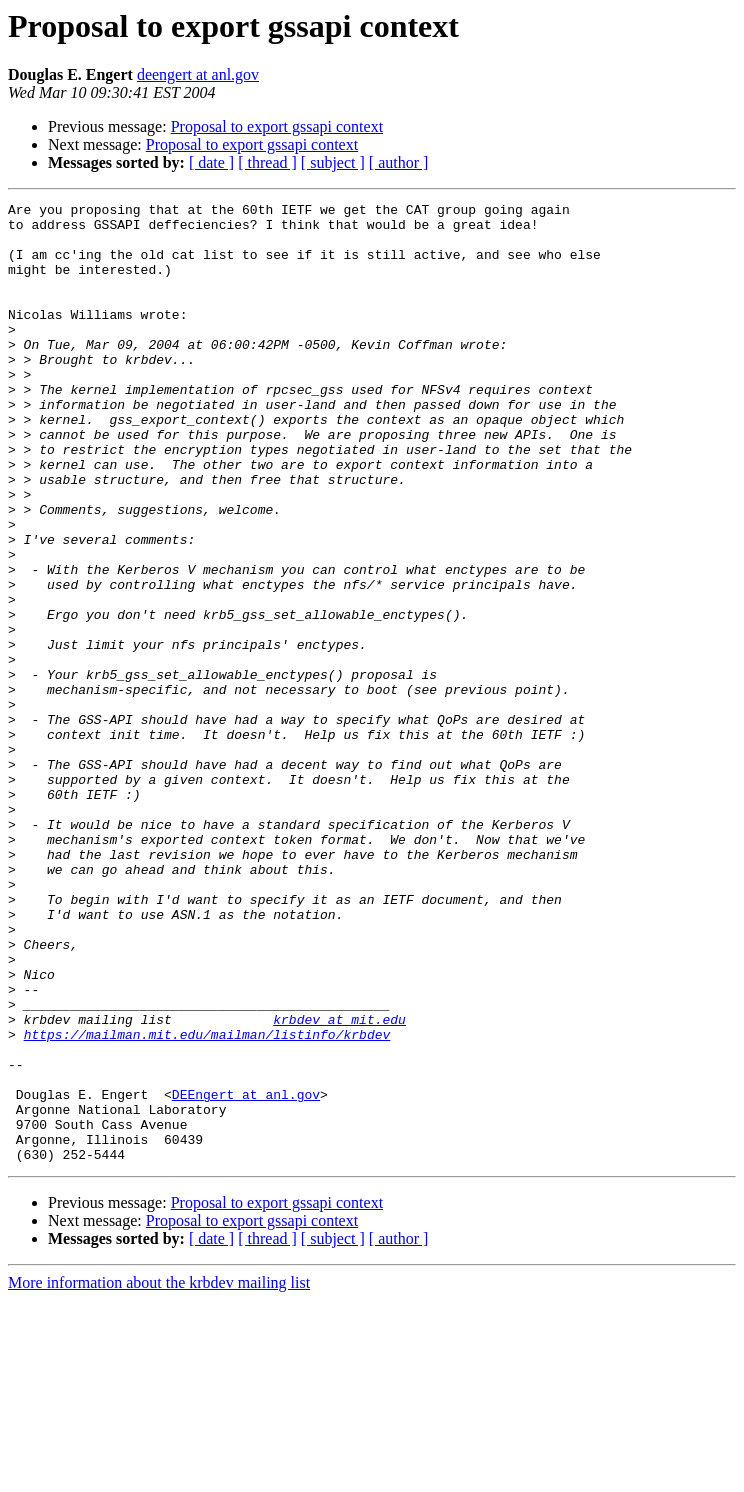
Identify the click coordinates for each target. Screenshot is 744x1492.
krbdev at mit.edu (339, 1184)
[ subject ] (333, 162)
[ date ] (211, 162)
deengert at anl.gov (198, 74)
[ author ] (399, 162)
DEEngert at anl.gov (246, 1274)
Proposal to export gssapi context (277, 126)
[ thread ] (267, 162)
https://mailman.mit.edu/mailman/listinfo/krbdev (207, 1202)
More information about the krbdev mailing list (159, 1474)
